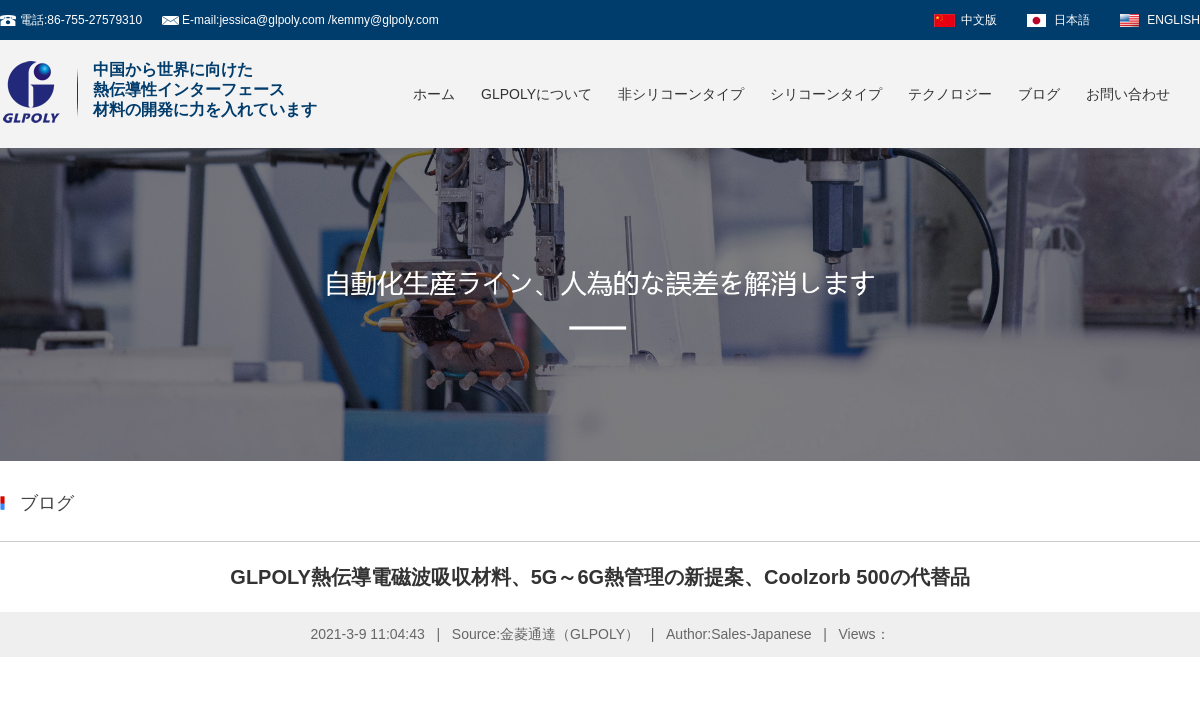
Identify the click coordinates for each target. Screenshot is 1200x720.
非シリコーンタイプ (681, 94)
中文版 (979, 20)
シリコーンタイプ (826, 94)
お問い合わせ (1128, 94)
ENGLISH (1173, 20)
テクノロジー (950, 94)
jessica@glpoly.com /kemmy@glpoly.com (328, 20)
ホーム (434, 94)
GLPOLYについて (536, 94)
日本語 (1072, 20)
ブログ (1039, 94)
